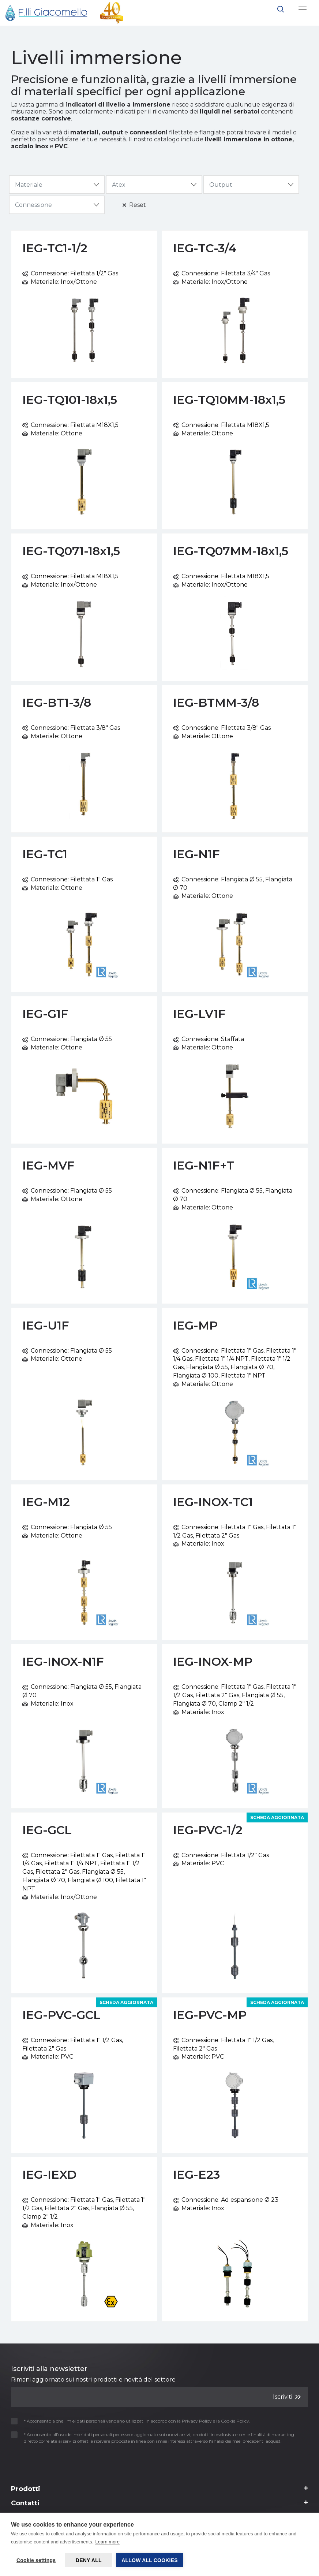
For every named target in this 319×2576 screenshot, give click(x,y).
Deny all (89, 2560)
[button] (280, 10)
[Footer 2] (159, 2491)
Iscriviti (287, 2396)
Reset (134, 204)
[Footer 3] (159, 2505)
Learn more (107, 2542)
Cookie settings (36, 2560)
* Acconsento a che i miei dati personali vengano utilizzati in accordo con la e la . (133, 2421)
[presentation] (54, 2462)
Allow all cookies (149, 2560)
